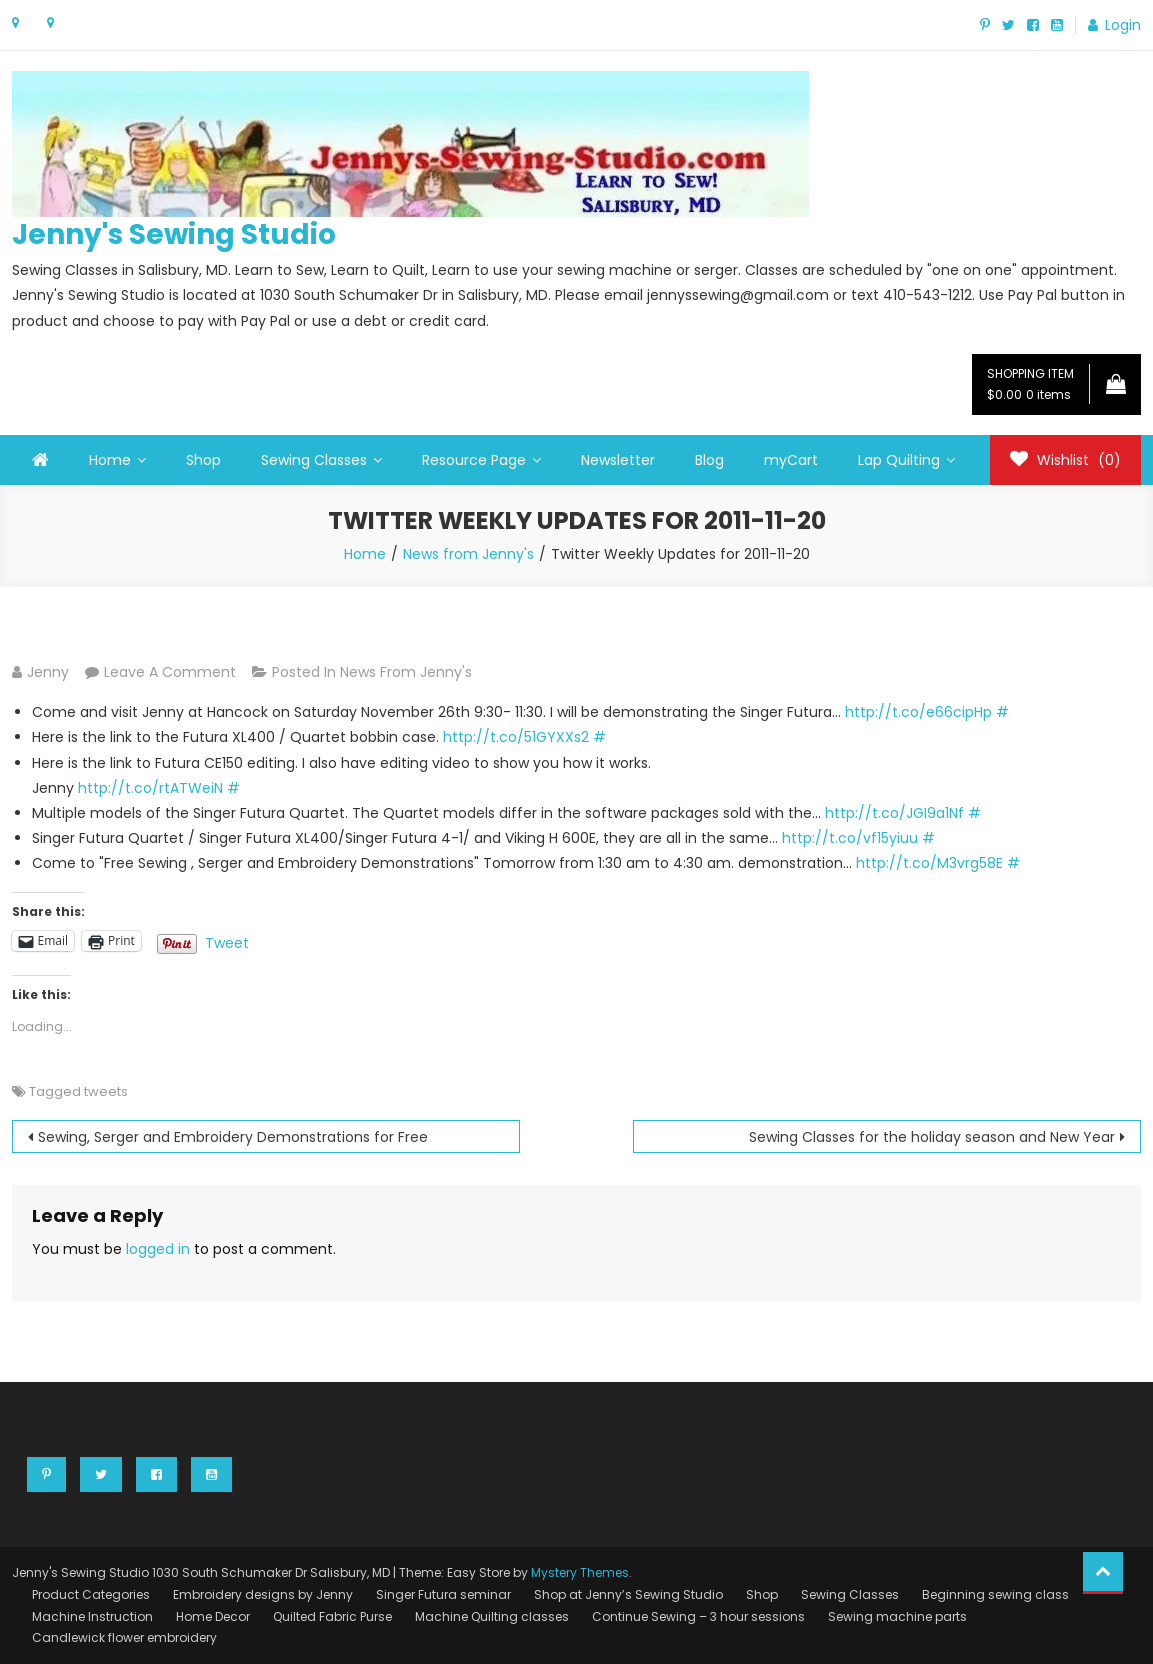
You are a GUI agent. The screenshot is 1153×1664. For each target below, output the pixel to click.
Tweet (227, 941)
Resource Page (474, 460)
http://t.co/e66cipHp (918, 712)
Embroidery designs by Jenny (263, 1594)
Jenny (48, 672)
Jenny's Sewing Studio (174, 234)
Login (1123, 25)
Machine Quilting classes (492, 1616)
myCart (791, 460)
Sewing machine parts (897, 1616)
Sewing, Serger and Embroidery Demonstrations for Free (233, 1137)
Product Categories (91, 1594)
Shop (203, 460)
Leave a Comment (170, 672)
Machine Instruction (92, 1616)
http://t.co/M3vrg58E (929, 863)
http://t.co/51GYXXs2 (516, 737)
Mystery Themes (580, 1572)
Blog (709, 460)
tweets (106, 1091)
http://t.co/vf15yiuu (850, 838)
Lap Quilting (899, 460)
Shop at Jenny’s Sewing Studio (628, 1594)
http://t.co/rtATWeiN (150, 788)
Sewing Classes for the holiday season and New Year (932, 1137)
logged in (158, 1249)
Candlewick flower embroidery (124, 1637)
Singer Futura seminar (443, 1594)
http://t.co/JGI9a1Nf (894, 813)
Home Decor (213, 1616)
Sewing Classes (314, 460)
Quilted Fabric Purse (332, 1616)
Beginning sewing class (995, 1594)
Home (110, 460)
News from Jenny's (406, 672)
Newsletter (618, 460)
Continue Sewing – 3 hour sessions (698, 1616)
